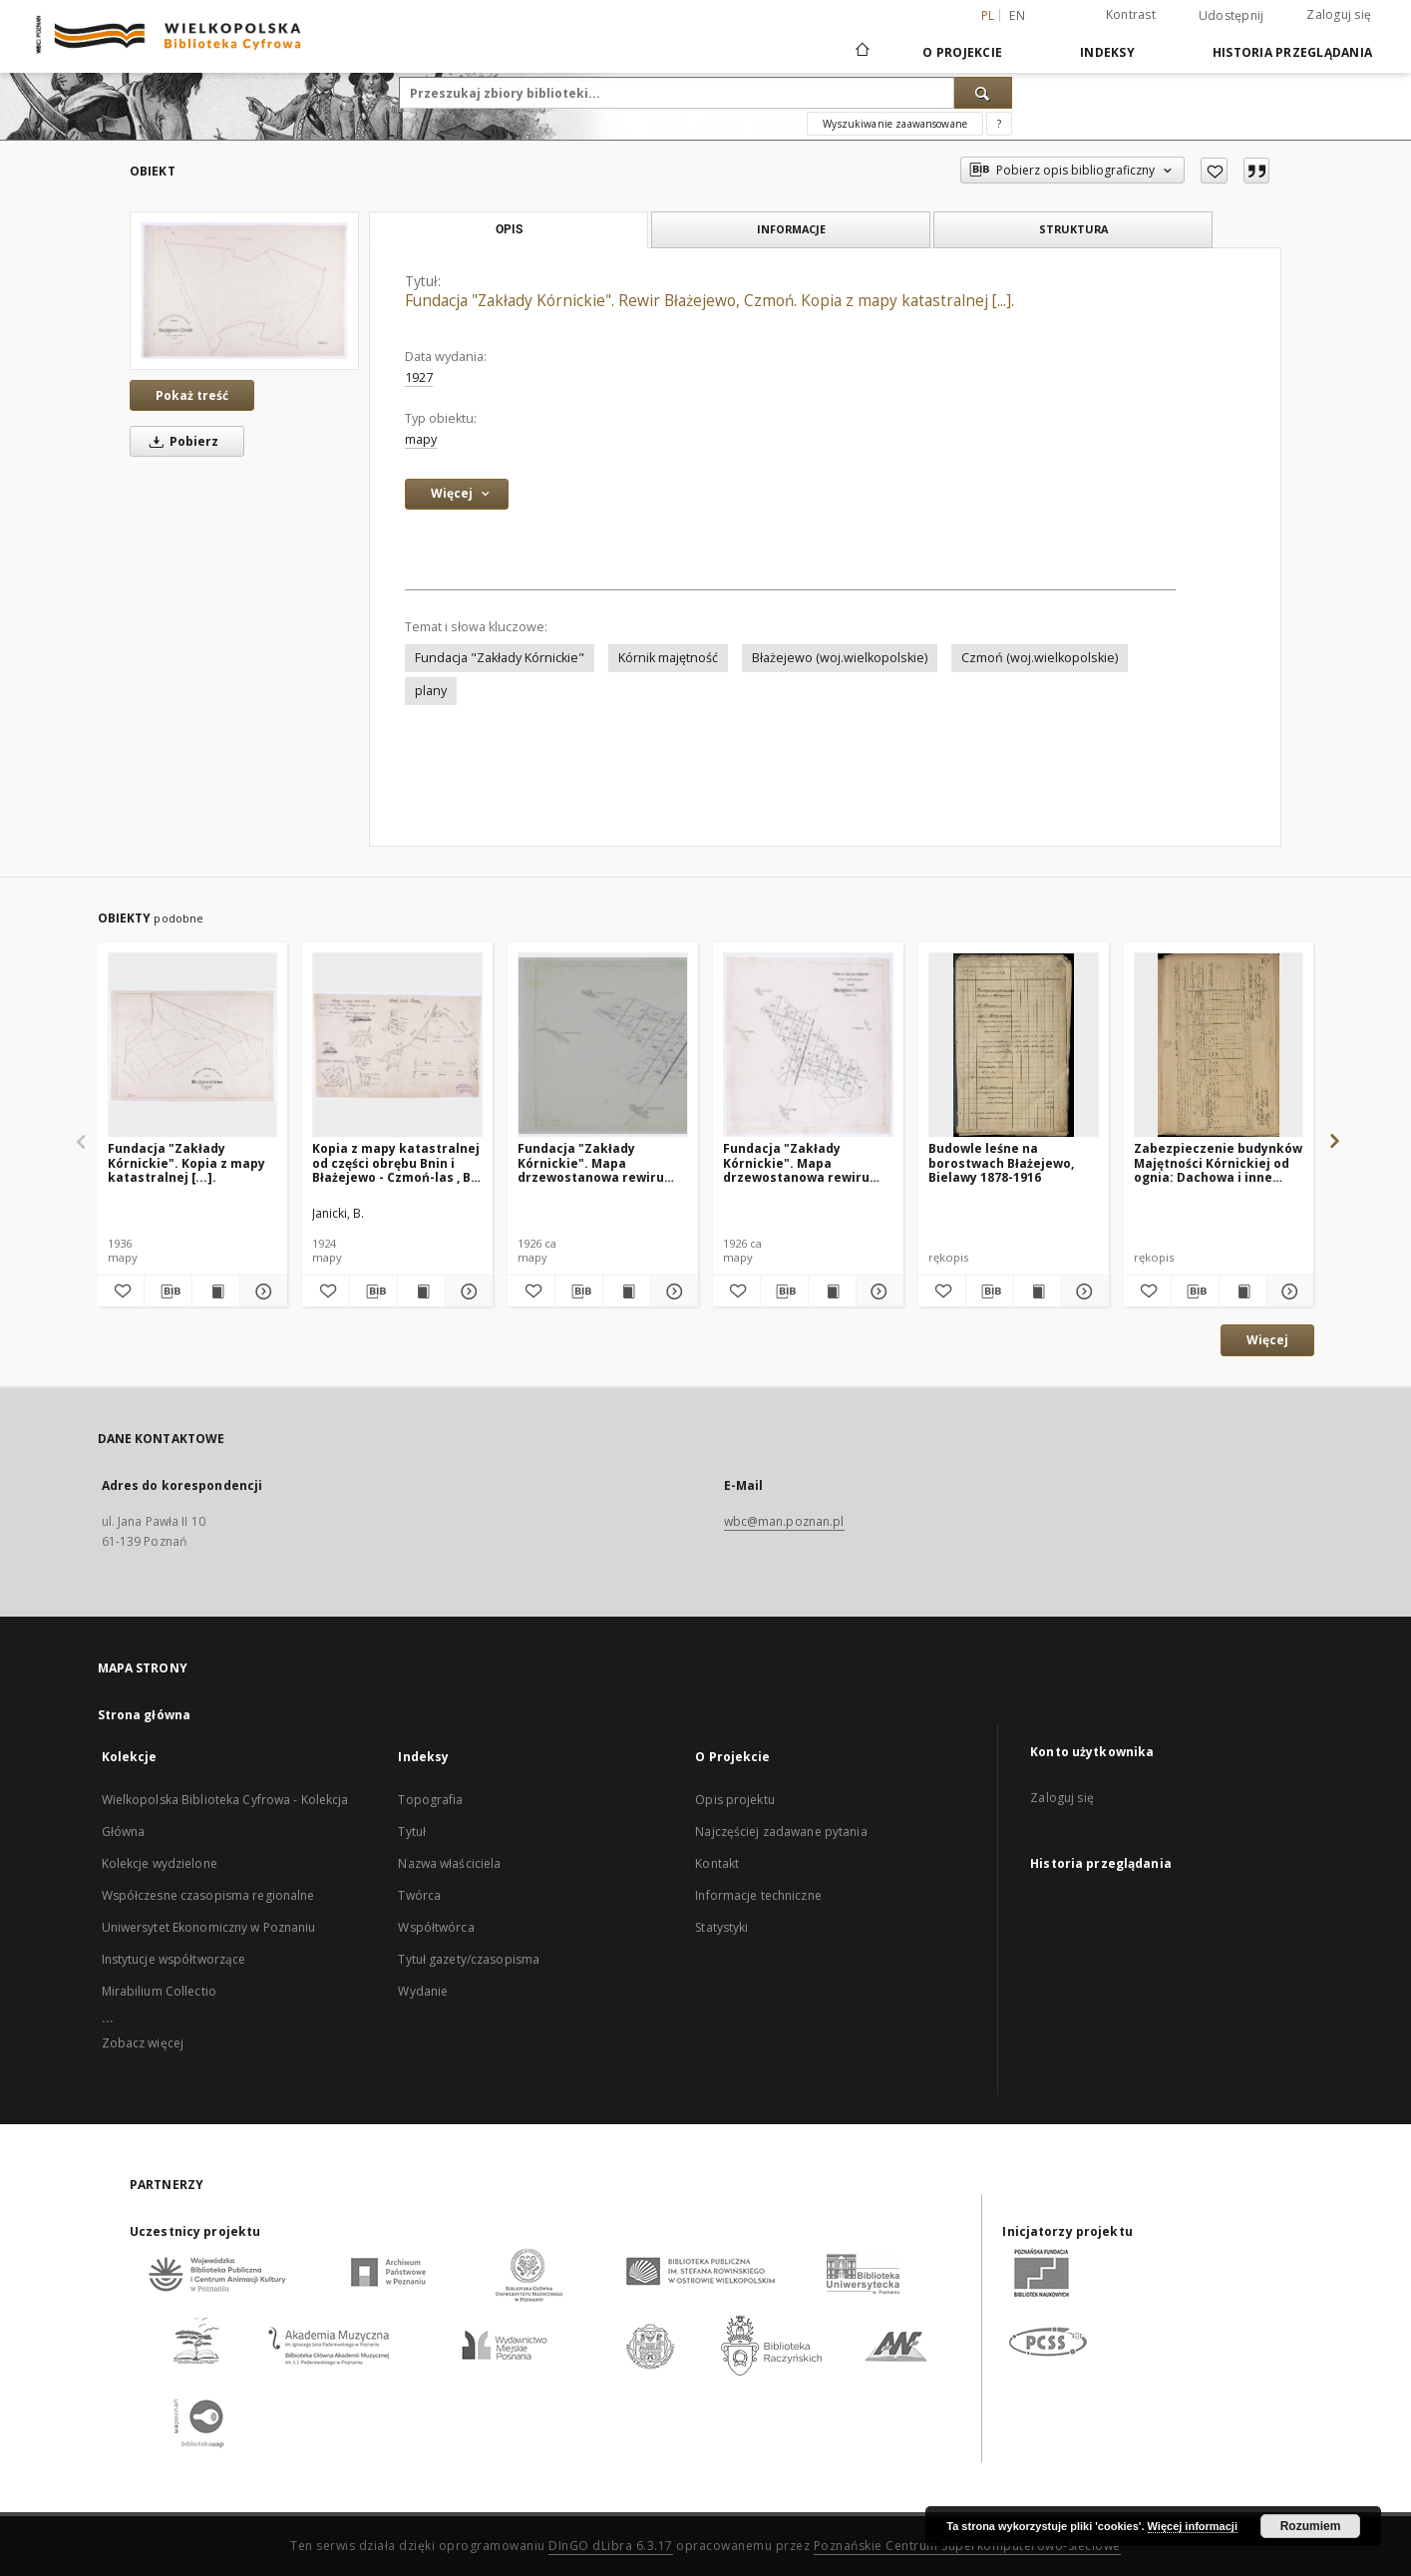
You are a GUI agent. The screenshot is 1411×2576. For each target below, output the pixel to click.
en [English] (1017, 15)
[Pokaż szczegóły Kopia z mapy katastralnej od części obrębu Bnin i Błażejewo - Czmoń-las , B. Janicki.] (466, 1291)
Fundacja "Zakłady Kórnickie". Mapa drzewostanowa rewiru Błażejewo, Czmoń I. (796, 1162)
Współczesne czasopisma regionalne (208, 1895)
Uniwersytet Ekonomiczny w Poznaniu (209, 1927)
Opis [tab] (509, 229)
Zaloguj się (1338, 14)
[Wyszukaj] (983, 93)
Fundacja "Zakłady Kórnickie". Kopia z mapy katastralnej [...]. (186, 1162)
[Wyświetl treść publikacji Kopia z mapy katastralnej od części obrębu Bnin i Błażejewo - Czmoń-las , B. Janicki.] (421, 1291)
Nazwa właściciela (449, 1863)
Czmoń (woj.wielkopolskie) (1039, 657)
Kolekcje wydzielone (159, 1863)
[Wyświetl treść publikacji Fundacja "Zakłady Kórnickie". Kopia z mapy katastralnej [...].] (215, 1291)
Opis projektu (735, 1799)
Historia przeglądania (1292, 52)
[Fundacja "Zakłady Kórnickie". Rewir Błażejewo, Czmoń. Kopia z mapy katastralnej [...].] (244, 290)
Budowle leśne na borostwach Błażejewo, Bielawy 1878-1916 (1001, 1162)
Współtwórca (436, 1927)
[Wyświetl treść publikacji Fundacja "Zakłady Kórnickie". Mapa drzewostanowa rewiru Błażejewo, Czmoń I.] (832, 1291)
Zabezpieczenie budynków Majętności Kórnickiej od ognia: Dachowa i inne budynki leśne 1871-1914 (1218, 1162)
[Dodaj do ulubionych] (1214, 171)
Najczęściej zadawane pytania (781, 1831)
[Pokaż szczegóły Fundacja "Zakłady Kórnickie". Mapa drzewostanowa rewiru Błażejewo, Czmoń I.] (877, 1291)
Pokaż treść (192, 395)
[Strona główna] (861, 52)
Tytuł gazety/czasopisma (468, 1959)
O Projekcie (962, 52)
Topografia (430, 1799)
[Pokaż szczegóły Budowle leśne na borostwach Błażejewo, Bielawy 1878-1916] (1082, 1291)
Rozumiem (1310, 2526)
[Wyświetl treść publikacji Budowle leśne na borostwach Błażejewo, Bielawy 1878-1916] (1037, 1291)
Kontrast (1131, 14)
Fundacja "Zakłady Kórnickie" (499, 657)
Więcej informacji (1192, 2526)
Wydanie (423, 1991)
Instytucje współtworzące (174, 1959)
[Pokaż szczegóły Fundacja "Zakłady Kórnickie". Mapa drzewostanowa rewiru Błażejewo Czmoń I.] (671, 1291)
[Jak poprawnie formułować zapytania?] (999, 124)
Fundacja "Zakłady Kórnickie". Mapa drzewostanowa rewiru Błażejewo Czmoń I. (591, 1162)
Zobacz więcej (143, 2042)
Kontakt (717, 1863)
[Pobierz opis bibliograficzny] (168, 1291)
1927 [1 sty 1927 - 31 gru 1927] (419, 377)
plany (431, 690)
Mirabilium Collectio (159, 1991)
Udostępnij (1231, 16)
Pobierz (180, 441)
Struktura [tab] (1073, 228)
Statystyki (721, 1927)
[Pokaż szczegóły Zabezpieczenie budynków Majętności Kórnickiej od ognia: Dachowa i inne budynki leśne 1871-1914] (1287, 1291)
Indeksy (1107, 52)
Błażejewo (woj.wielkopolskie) (839, 657)
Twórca (419, 1895)
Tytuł (412, 1831)
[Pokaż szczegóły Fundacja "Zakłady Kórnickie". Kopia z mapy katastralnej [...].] (260, 1291)
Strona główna (144, 1714)
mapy (421, 439)
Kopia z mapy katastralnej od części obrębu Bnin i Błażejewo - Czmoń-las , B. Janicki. (396, 1162)
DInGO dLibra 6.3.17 (610, 2545)
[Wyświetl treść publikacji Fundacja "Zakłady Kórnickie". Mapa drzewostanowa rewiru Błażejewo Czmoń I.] (626, 1291)
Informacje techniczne (758, 1895)
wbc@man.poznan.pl (784, 1521)
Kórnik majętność (668, 657)
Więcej (1267, 1339)
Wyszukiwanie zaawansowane (895, 124)
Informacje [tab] (791, 228)
